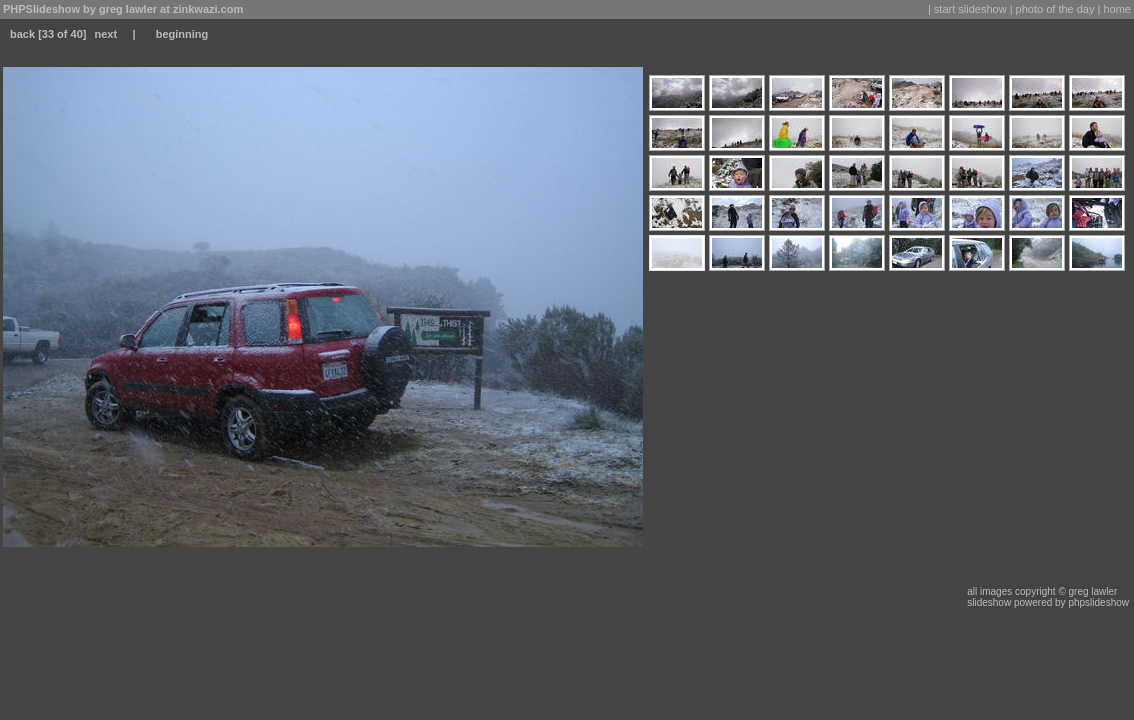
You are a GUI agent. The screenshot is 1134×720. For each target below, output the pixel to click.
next (105, 34)
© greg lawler (1087, 591)
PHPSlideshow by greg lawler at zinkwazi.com (123, 9)
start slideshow (970, 9)
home (1117, 9)
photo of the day (1055, 9)
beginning (182, 34)
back (22, 34)
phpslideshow (1098, 602)
